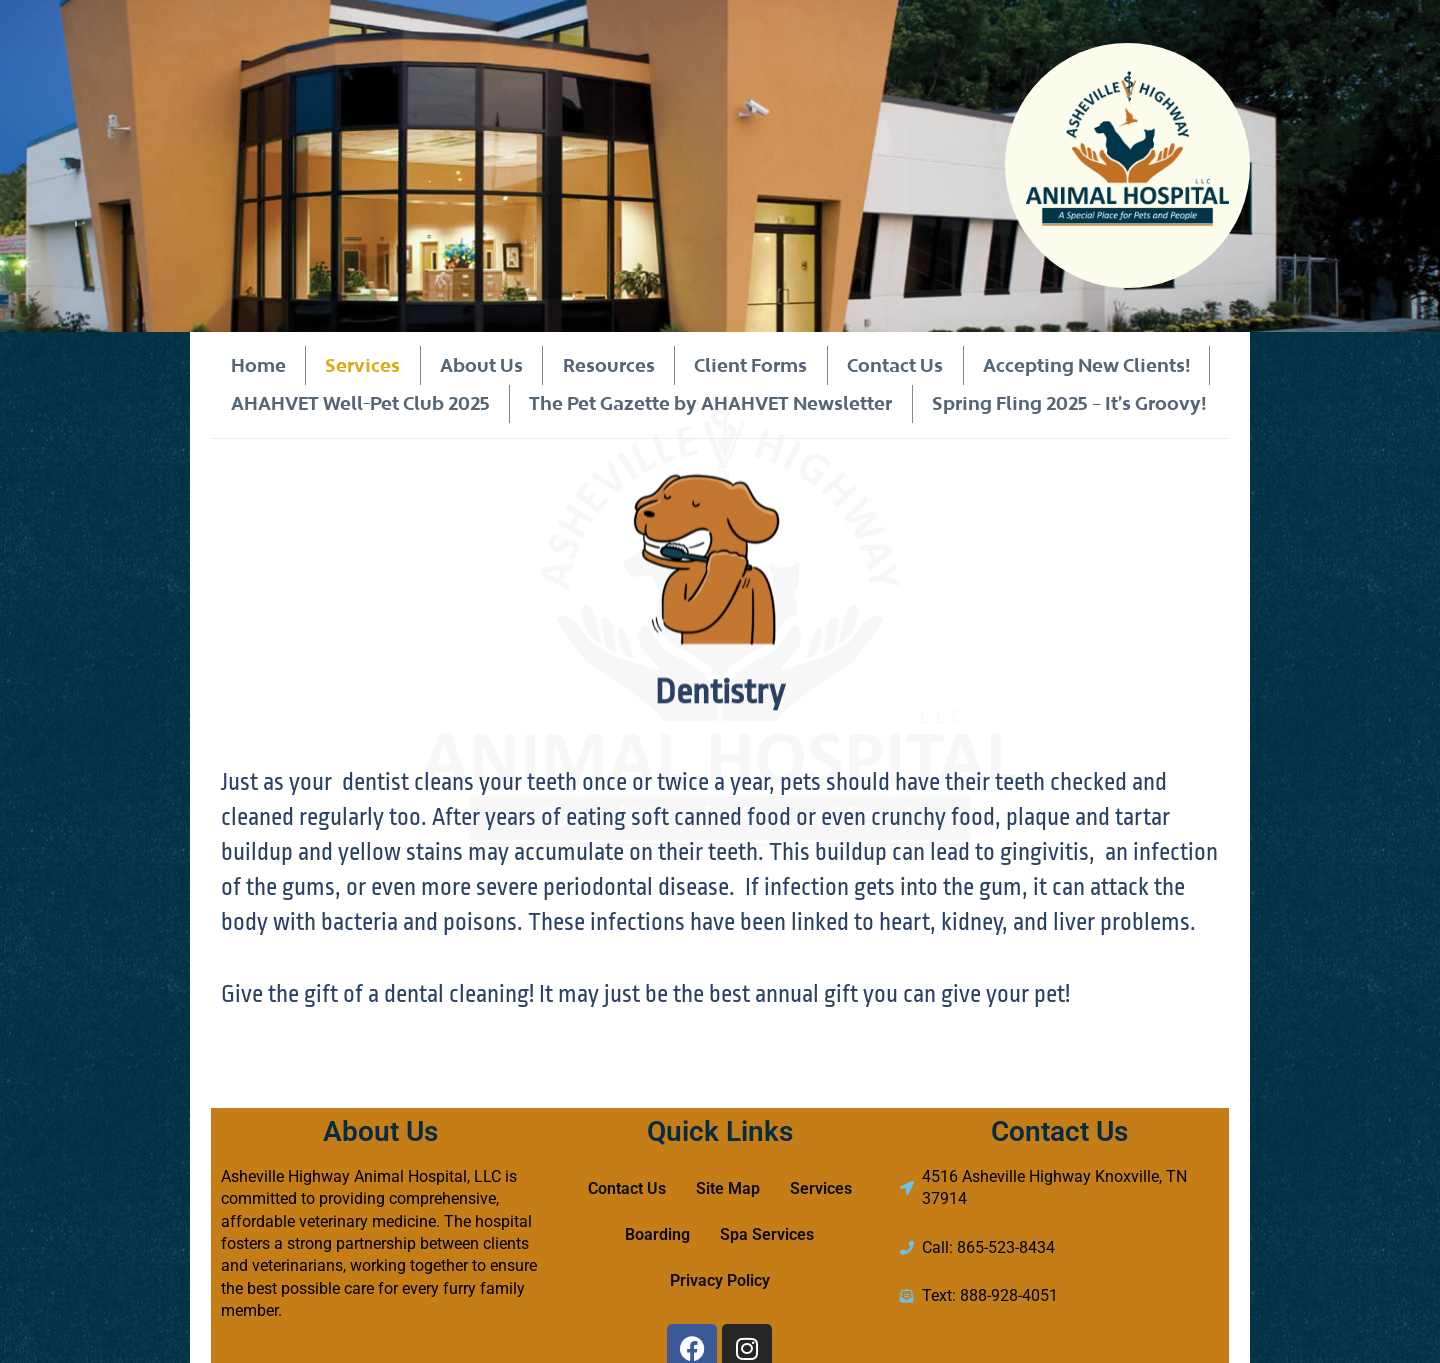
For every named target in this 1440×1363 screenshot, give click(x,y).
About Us (481, 365)
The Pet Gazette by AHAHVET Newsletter (710, 403)
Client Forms (750, 365)
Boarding (657, 1234)
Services (362, 365)
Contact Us (894, 365)
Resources (608, 365)
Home (257, 365)
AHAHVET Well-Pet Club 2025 (359, 403)
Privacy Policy (720, 1280)
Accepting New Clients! (1085, 365)
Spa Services (767, 1234)
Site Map (728, 1188)
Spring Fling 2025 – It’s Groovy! (1069, 403)
